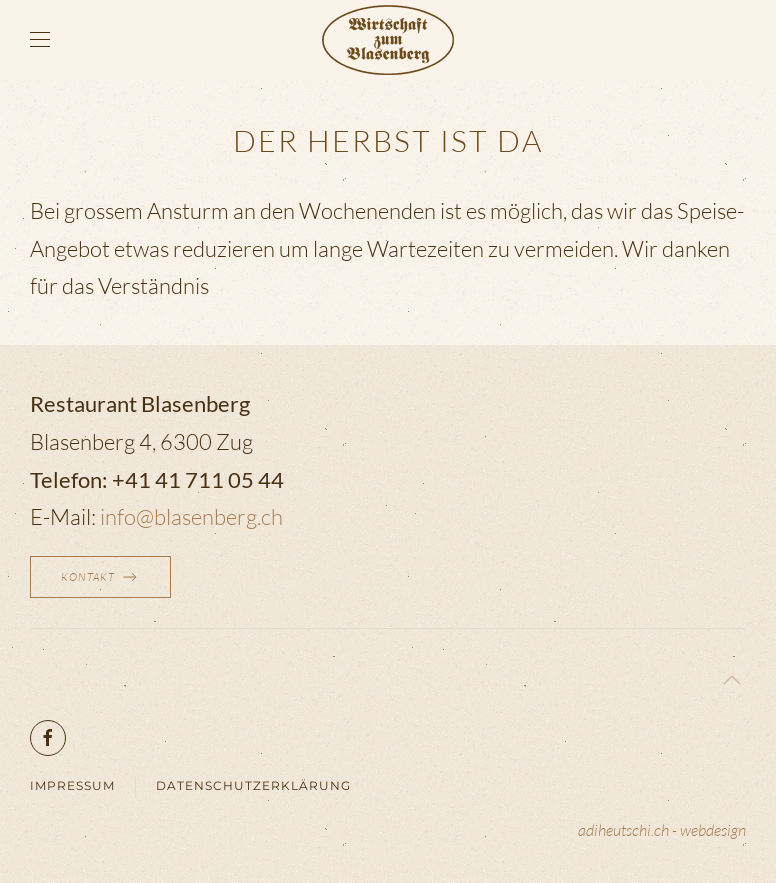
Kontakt (100, 577)
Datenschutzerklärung (253, 785)
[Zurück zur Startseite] (388, 40)
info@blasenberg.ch (191, 516)
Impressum (72, 785)
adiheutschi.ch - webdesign (662, 830)
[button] (40, 40)
